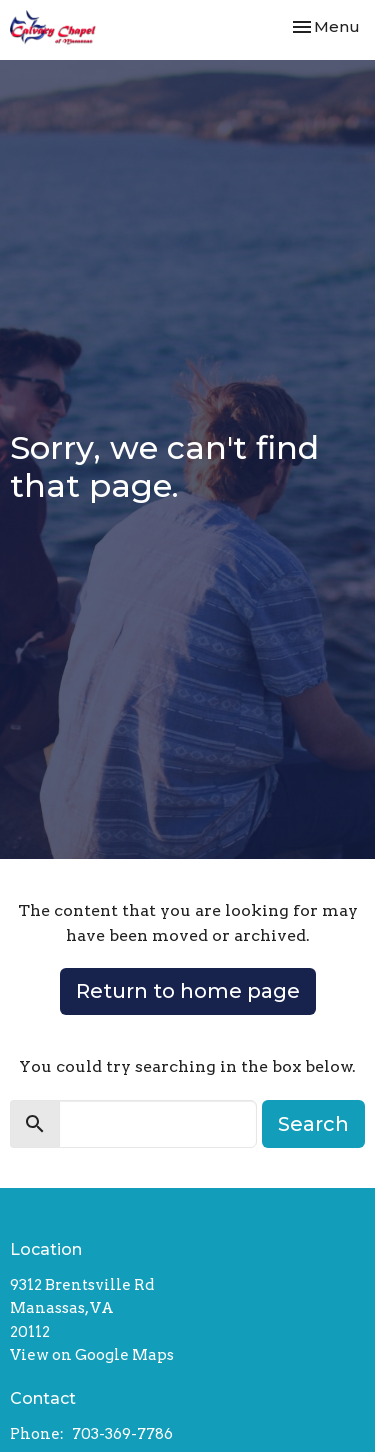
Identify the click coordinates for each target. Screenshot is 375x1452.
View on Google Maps (92, 1355)
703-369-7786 (122, 1434)
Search (313, 1124)
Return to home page (188, 991)
